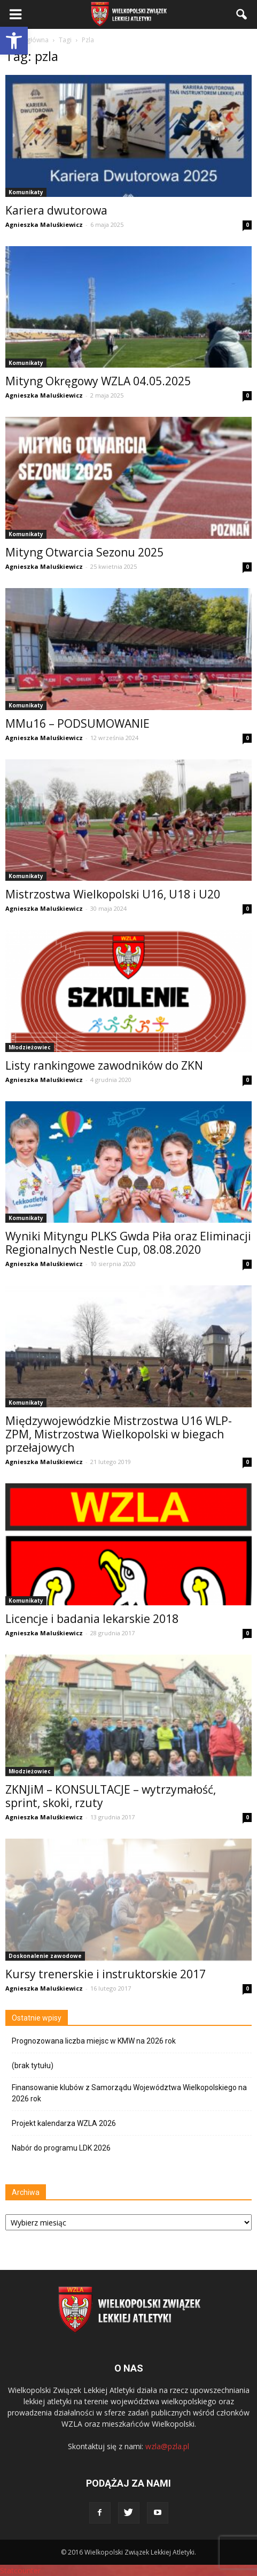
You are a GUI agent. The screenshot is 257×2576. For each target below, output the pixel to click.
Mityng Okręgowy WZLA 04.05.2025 (98, 381)
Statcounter (20, 2570)
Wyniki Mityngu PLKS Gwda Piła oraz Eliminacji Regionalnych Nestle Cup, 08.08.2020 (128, 1243)
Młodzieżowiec (30, 1047)
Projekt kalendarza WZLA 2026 (64, 2123)
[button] (14, 41)
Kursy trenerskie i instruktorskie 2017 (105, 1974)
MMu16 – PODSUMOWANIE (77, 723)
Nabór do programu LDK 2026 (61, 2148)
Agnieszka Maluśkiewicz (44, 224)
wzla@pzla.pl (167, 2446)
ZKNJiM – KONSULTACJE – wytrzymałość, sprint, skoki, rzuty (110, 1796)
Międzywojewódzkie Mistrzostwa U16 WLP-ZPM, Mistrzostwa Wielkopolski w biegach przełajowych (118, 1434)
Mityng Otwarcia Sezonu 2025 (84, 552)
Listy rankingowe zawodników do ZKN (104, 1065)
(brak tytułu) (32, 2065)
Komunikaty (26, 192)
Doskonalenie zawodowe (45, 1956)
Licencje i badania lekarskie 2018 (91, 1618)
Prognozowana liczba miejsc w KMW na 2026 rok (94, 2041)
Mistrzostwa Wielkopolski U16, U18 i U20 (112, 894)
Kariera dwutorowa (56, 210)
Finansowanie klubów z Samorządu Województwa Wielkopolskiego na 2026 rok (129, 2093)
